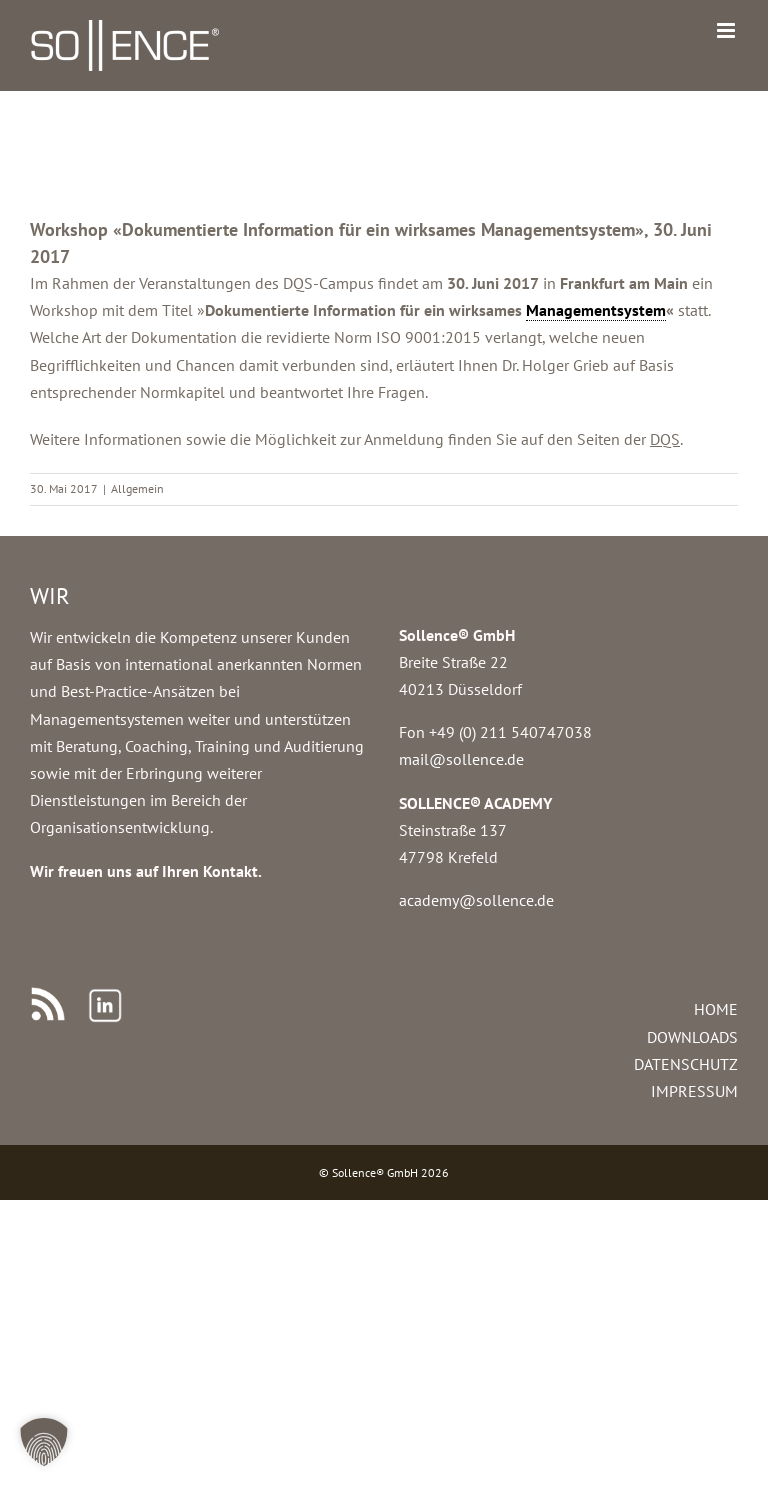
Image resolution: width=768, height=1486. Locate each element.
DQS (665, 439)
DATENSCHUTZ (686, 1064)
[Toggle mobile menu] (727, 30)
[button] (44, 1442)
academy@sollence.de (476, 900)
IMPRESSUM (694, 1091)
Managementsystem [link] (596, 310)
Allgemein (137, 488)
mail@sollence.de (461, 759)
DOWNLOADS (692, 1037)
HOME (716, 1009)
